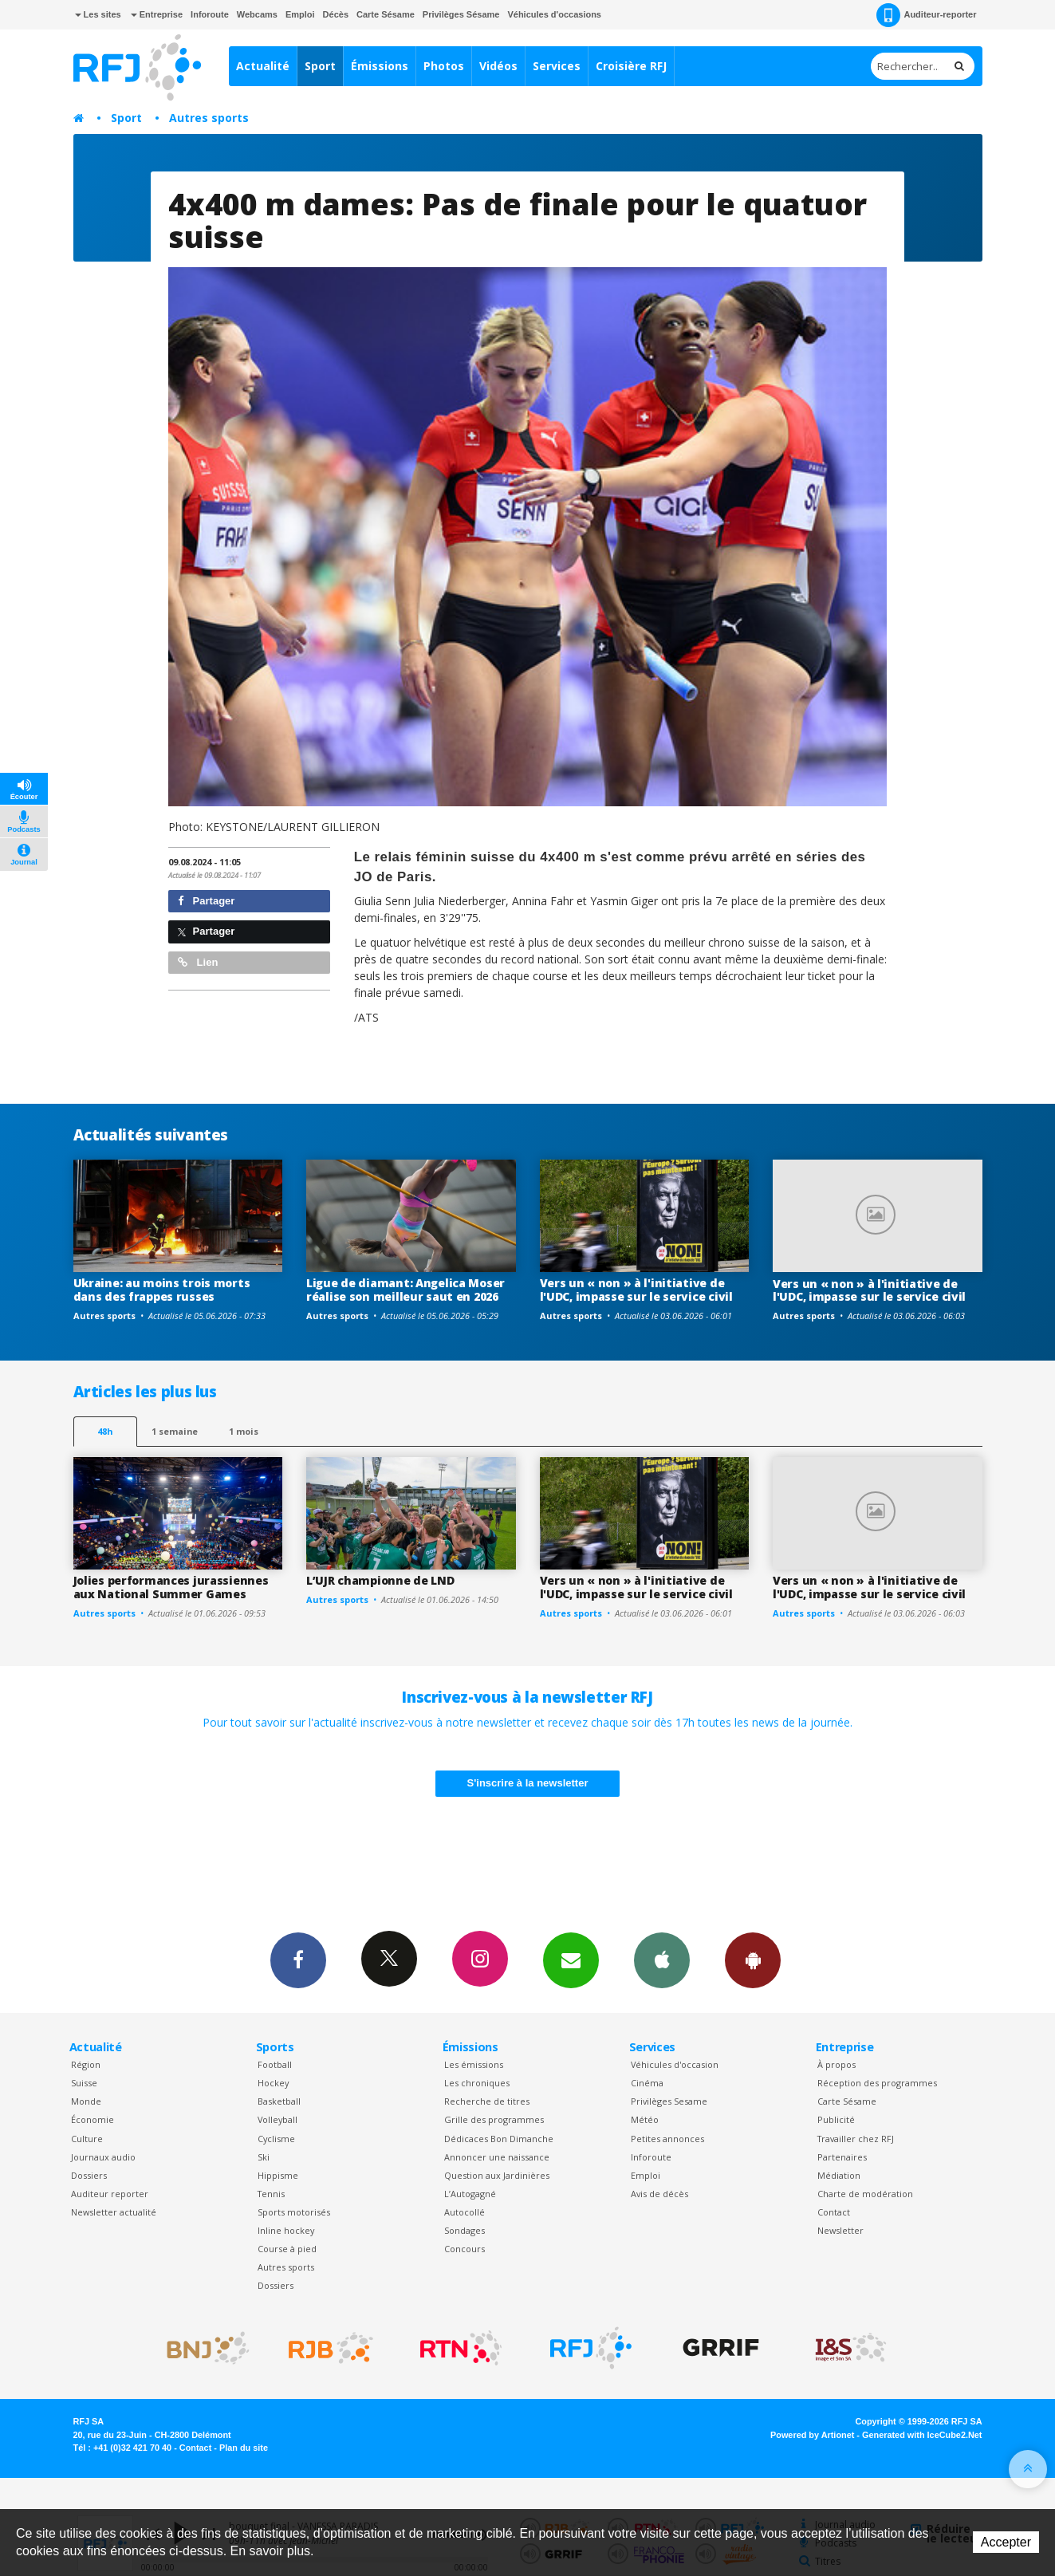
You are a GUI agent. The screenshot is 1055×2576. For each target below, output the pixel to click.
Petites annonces (667, 2138)
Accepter (1006, 2542)
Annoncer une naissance (496, 2157)
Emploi (300, 14)
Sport (320, 65)
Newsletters (571, 1959)
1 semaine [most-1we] (175, 1431)
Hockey (273, 2083)
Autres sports (209, 117)
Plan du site (243, 2447)
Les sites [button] (98, 14)
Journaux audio (103, 2157)
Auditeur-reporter (926, 15)
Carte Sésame (385, 14)
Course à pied (287, 2248)
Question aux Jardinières (496, 2175)
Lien (198, 962)
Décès (335, 14)
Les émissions (473, 2064)
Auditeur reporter (109, 2193)
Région (85, 2064)
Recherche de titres (486, 2101)
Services (557, 65)
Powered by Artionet (812, 2435)
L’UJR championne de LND (380, 1580)
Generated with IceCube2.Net (922, 2435)
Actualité (262, 65)
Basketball (279, 2101)
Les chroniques (477, 2083)
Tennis (271, 2193)
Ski (264, 2157)
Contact (833, 2212)
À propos (836, 2064)
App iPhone (662, 1959)
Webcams (257, 14)
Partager (206, 901)
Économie (92, 2119)
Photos (443, 65)
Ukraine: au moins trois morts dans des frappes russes (161, 1289)
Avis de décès (659, 2193)
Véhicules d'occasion (674, 2064)
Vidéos (498, 65)
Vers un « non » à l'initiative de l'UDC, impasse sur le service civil (636, 1289)
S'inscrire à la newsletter (528, 1783)
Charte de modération (865, 2193)
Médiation (838, 2175)
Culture (87, 2138)
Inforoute (210, 14)
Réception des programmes (877, 2083)
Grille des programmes (494, 2119)
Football (275, 2064)
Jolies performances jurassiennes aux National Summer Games (171, 1587)
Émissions (379, 65)
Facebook (298, 1959)
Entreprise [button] (157, 14)
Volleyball (277, 2119)
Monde (86, 2101)
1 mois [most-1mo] (243, 1431)
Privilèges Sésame (461, 14)
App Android (753, 1959)
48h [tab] (104, 1431)
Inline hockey (286, 2230)
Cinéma (647, 2083)
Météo (645, 2119)
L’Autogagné (470, 2193)
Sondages (464, 2230)
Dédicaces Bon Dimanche (498, 2138)
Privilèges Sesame (669, 2101)
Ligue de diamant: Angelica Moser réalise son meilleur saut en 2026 (405, 1289)
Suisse (84, 2083)
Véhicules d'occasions (554, 14)
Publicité (836, 2119)
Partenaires (842, 2157)
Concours (464, 2248)
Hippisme (278, 2175)
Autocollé (464, 2212)
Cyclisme (276, 2138)
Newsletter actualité (113, 2212)
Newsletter (840, 2230)
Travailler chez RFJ (855, 2138)
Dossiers (89, 2175)
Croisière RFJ (631, 65)
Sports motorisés (294, 2212)
